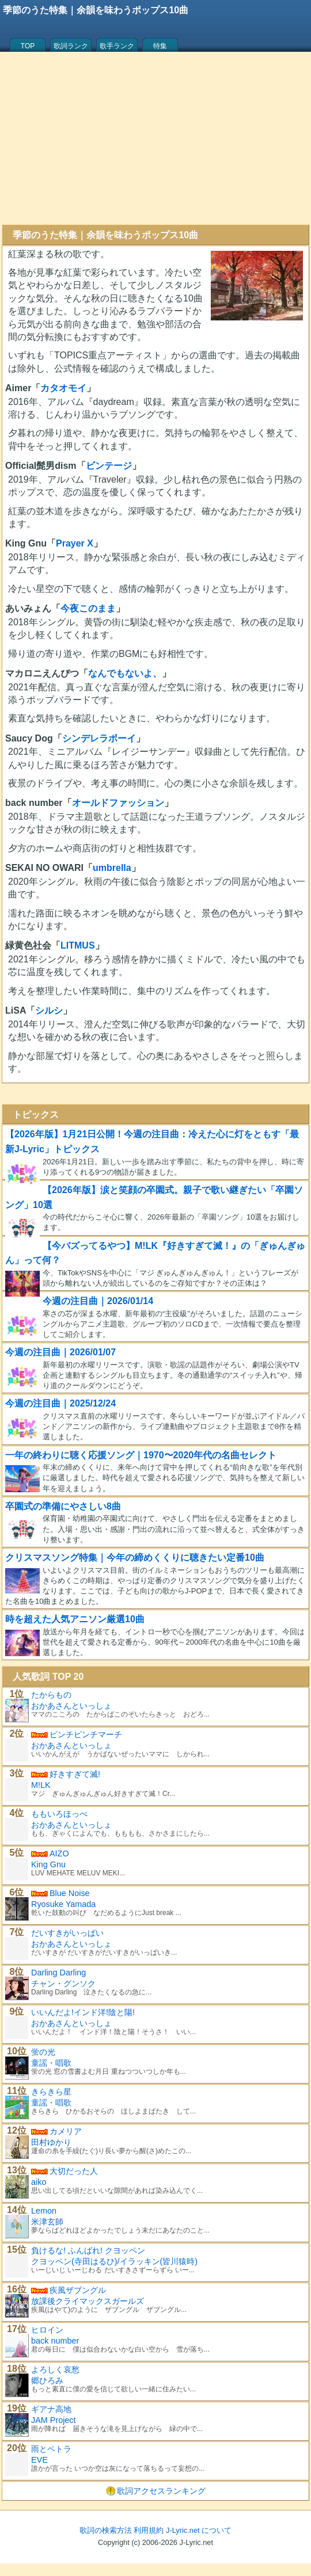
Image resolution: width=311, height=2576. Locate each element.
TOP (28, 46)
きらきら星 (51, 2091)
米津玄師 (47, 2221)
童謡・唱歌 (51, 2062)
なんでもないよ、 (125, 673)
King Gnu (48, 1864)
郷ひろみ (47, 2380)
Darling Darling (58, 1972)
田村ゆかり (51, 2142)
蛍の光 (43, 2052)
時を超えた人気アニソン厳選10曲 (75, 1619)
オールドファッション (118, 803)
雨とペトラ (51, 2448)
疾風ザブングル (78, 2290)
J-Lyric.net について (199, 2530)
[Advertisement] (155, 138)
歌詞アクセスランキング (161, 2490)
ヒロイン (47, 2329)
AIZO (59, 1853)
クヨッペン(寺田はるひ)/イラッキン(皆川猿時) (114, 2261)
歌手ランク (117, 46)
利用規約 (149, 2530)
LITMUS (77, 945)
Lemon (43, 2210)
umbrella (112, 868)
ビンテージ (109, 466)
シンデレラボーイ (99, 738)
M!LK (41, 1785)
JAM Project (53, 2420)
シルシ (49, 1010)
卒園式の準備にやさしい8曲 (63, 1506)
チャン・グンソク (63, 1983)
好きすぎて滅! (75, 1774)
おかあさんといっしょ (71, 1705)
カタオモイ (63, 388)
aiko (38, 2182)
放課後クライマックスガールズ (87, 2301)
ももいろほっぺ (59, 1813)
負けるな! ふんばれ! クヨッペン (88, 2250)
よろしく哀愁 (55, 2369)
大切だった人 (74, 2171)
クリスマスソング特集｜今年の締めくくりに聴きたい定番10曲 (134, 1557)
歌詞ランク (71, 46)
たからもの (51, 1694)
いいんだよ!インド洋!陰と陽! (83, 2012)
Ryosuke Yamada (63, 1904)
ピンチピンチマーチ (86, 1734)
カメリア (66, 2131)
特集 (160, 46)
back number (55, 2340)
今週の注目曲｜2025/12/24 (60, 1403)
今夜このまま (88, 608)
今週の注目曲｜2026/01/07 (60, 1352)
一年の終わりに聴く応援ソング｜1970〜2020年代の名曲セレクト (140, 1455)
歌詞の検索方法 (105, 2530)
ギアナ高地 (51, 2409)
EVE (39, 2459)
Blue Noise (70, 1893)
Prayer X (74, 543)
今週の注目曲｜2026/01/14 (98, 1301)
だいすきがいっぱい (67, 1932)
